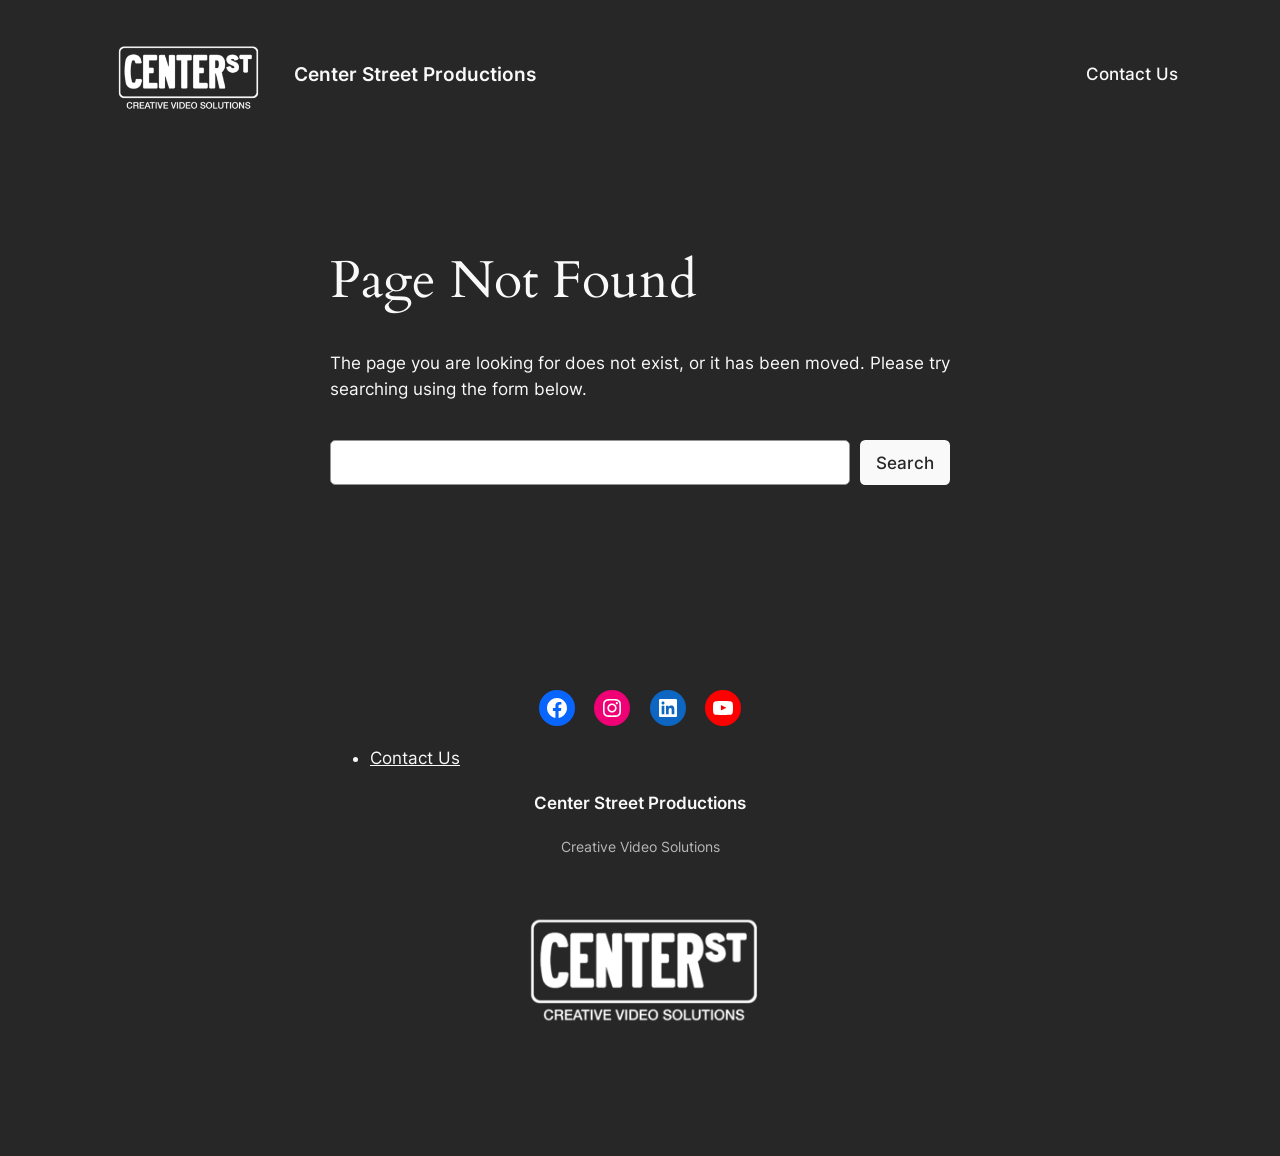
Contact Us (1132, 74)
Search (905, 463)
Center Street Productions (415, 74)
